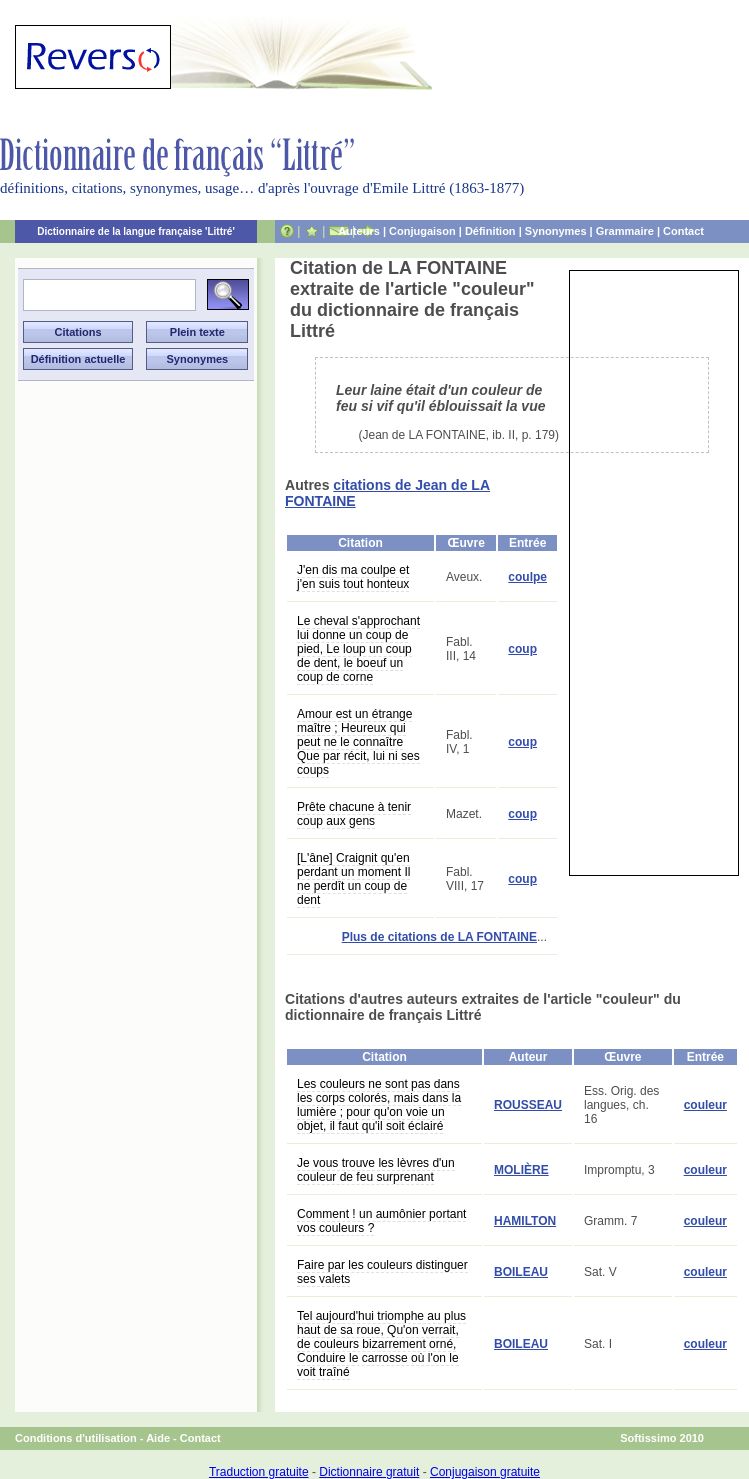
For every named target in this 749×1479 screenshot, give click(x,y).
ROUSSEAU (528, 1105)
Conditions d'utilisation (76, 1438)
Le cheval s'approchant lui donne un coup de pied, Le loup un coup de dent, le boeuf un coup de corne (358, 649)
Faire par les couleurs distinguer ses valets (382, 1272)
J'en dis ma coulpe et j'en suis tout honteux (353, 577)
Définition (490, 231)
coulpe (527, 577)
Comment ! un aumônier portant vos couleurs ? (381, 1221)
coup (522, 649)
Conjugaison (422, 231)
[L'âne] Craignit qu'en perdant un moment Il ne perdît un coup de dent (353, 879)
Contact (683, 231)
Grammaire (625, 231)
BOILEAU (521, 1272)
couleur (705, 1105)
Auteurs (359, 231)
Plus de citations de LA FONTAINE (439, 937)
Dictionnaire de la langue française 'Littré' (136, 231)
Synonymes (556, 231)
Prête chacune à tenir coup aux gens (354, 814)
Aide (158, 1438)
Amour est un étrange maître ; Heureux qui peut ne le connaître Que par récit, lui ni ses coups (358, 742)
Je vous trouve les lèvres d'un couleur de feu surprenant (376, 1170)
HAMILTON (525, 1221)
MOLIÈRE (521, 1170)
